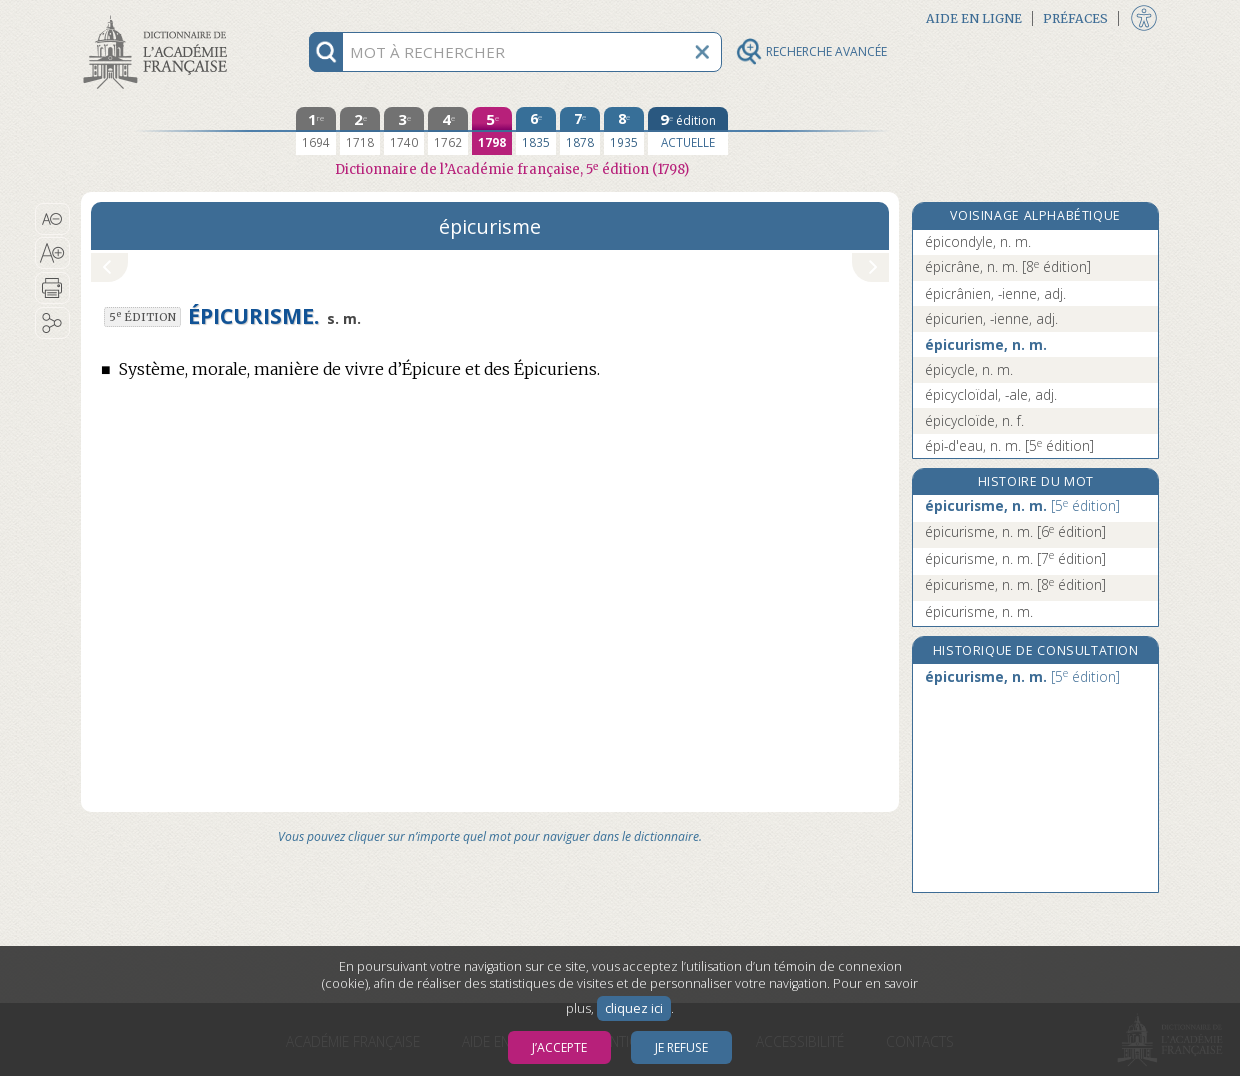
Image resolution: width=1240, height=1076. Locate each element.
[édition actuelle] (688, 131)
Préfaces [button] (1075, 18)
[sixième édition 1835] (536, 131)
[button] (52, 219)
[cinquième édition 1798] (492, 131)
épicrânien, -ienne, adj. (995, 293)
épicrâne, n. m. (1008, 266)
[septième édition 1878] (580, 131)
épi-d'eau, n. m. (1009, 445)
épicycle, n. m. (969, 369)
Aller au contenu (159, 17)
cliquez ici (634, 1008)
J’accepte (559, 1047)
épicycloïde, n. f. (974, 420)
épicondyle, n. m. (978, 241)
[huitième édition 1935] (624, 131)
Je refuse (681, 1047)
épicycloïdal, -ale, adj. (991, 394)
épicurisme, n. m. (986, 344)
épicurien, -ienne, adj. (991, 318)
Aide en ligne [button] (974, 18)
